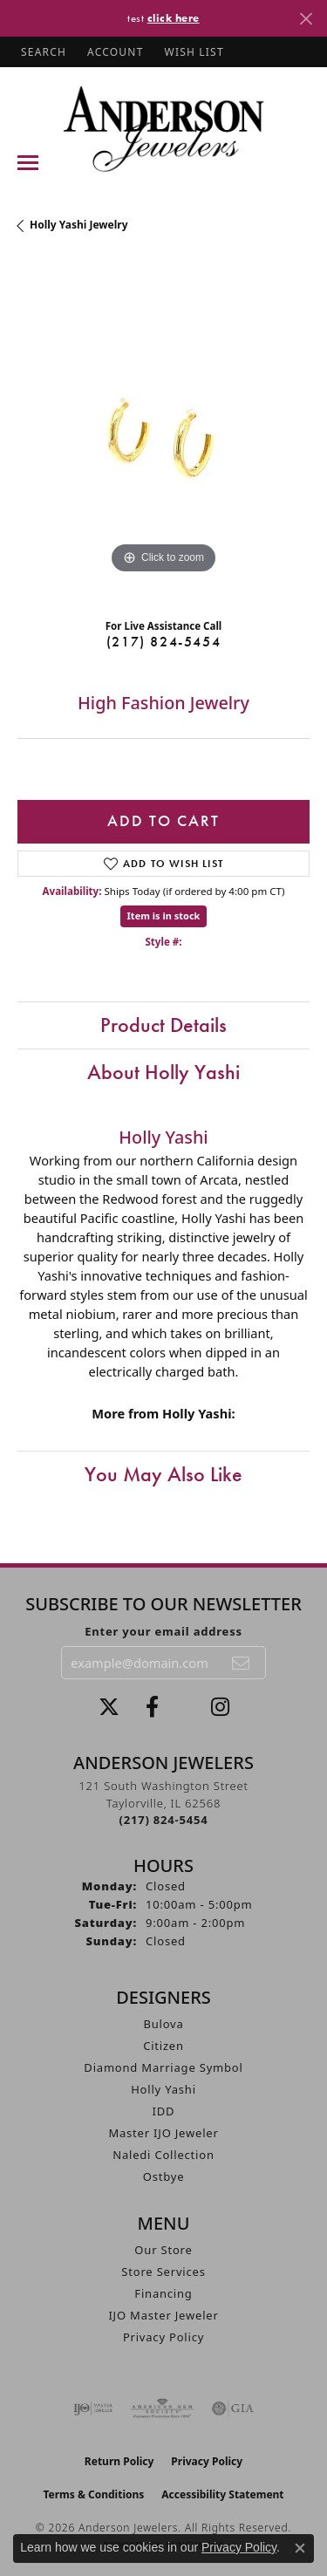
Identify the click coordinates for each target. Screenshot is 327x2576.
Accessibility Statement (222, 2494)
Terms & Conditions (93, 2494)
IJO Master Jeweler (163, 2315)
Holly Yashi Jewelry (79, 224)
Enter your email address (163, 1631)
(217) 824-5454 (163, 641)
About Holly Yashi (163, 1071)
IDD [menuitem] (164, 2111)
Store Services (163, 2271)
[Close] (306, 19)
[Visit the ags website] (162, 2408)
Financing (163, 2293)
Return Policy (119, 2461)
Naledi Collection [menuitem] (163, 2155)
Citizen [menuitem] (163, 2045)
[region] (163, 432)
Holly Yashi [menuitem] (163, 2089)
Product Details (163, 1024)
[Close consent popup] (300, 2548)
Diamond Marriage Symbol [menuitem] (163, 2067)
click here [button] (173, 17)
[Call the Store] (163, 1820)
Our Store (163, 2250)
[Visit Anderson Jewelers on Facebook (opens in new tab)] (152, 1707)
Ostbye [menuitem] (164, 2176)
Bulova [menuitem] (163, 2024)
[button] (41, 52)
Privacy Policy (163, 2337)
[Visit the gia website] (233, 2408)
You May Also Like (163, 1473)
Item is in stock (164, 915)
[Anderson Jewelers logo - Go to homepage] (163, 128)
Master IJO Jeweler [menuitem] (163, 2133)
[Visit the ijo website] (92, 2408)
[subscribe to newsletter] (241, 1662)
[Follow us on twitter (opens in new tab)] (109, 1707)
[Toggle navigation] (28, 163)
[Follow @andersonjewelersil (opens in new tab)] (220, 1707)
